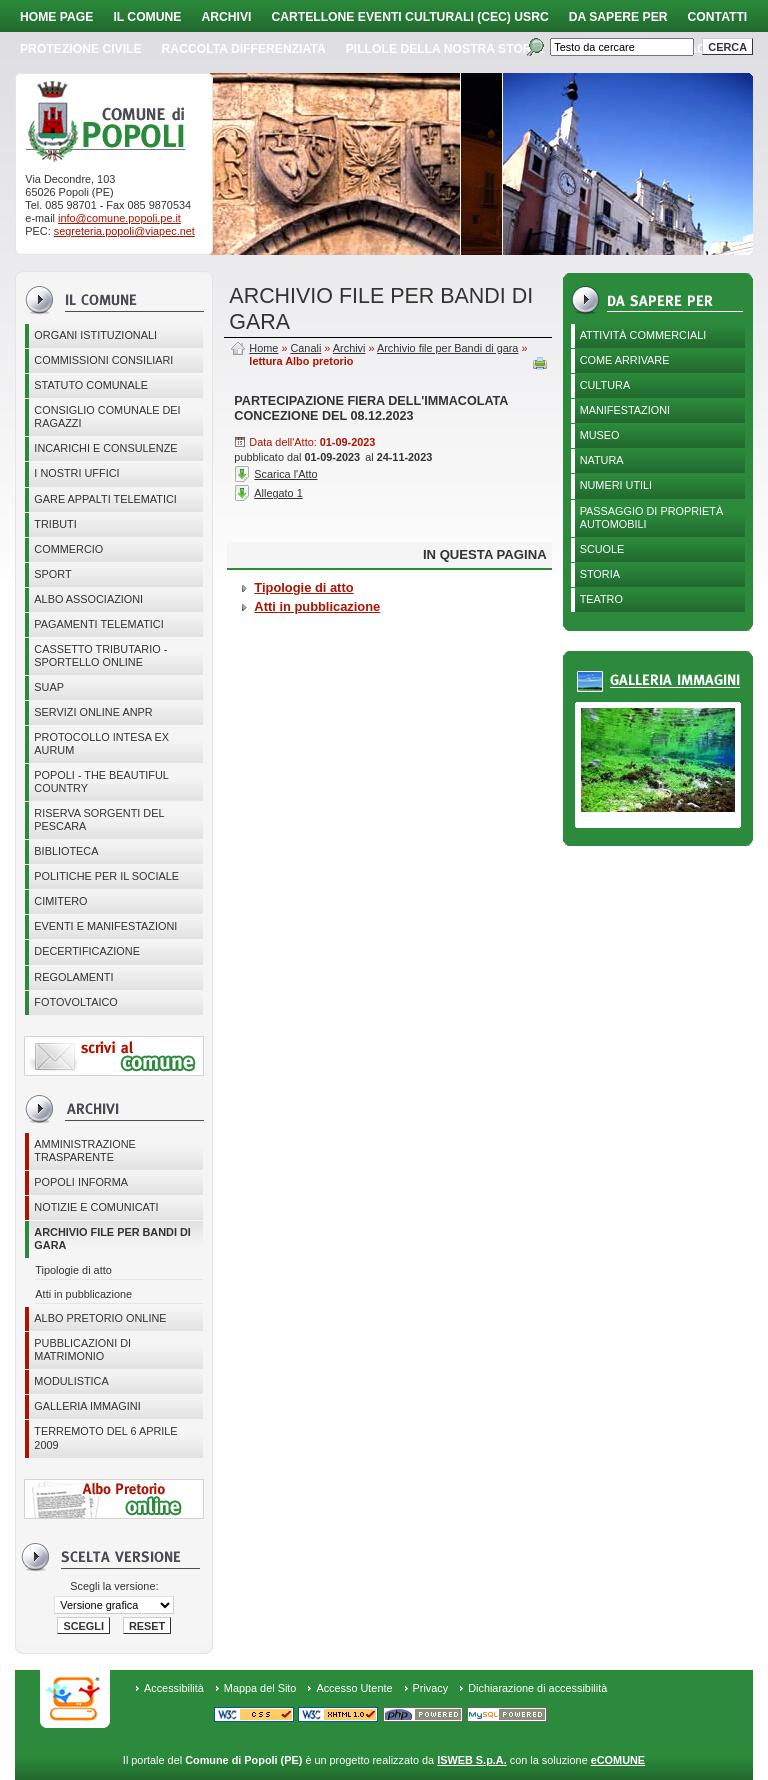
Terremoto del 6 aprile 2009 (105, 1437)
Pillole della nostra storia (445, 49)
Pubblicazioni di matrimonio (82, 1349)
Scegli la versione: (114, 1586)
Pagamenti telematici (98, 624)
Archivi (226, 17)
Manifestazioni (625, 410)
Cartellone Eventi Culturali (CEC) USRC (409, 17)
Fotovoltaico (75, 1002)
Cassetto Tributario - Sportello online (100, 655)
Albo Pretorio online (100, 1318)
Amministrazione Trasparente (85, 1150)
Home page (56, 17)
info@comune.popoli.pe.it (119, 218)
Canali (305, 348)
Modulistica (71, 1381)
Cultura (605, 385)
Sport (52, 574)
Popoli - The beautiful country (101, 781)
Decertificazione (87, 951)
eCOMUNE (618, 1760)
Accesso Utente (354, 1688)
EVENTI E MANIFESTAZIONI (105, 926)
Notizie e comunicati (96, 1207)
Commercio (68, 549)
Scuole (602, 549)
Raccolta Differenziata (244, 49)
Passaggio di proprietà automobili (652, 517)
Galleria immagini (87, 1406)
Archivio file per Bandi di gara (112, 1238)
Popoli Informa (81, 1182)
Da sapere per (618, 17)
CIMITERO (60, 901)
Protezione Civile (81, 49)
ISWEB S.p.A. (471, 1760)
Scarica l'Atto (285, 474)
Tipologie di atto (73, 1270)
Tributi (55, 524)
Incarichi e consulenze (105, 448)
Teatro (601, 599)
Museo (600, 435)
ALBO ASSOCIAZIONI (88, 599)
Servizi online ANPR (93, 712)
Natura (602, 460)
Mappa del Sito (260, 1688)
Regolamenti (73, 977)
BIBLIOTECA (66, 851)
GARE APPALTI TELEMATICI (105, 499)
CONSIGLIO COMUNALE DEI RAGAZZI (107, 416)
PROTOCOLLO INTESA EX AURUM (101, 743)
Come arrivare (625, 360)
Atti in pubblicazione (83, 1294)
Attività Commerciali (643, 335)
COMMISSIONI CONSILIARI (103, 360)
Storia (600, 574)
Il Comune (147, 17)
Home (263, 348)
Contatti (718, 17)
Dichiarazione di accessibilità (537, 1688)
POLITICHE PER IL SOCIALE (106, 876)
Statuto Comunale (91, 385)
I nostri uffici (76, 473)
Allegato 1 (278, 493)
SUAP (49, 687)
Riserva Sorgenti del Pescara (99, 819)
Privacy (431, 1688)
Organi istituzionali (95, 335)
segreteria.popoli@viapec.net (124, 231)
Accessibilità (174, 1688)
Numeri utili (616, 485)
